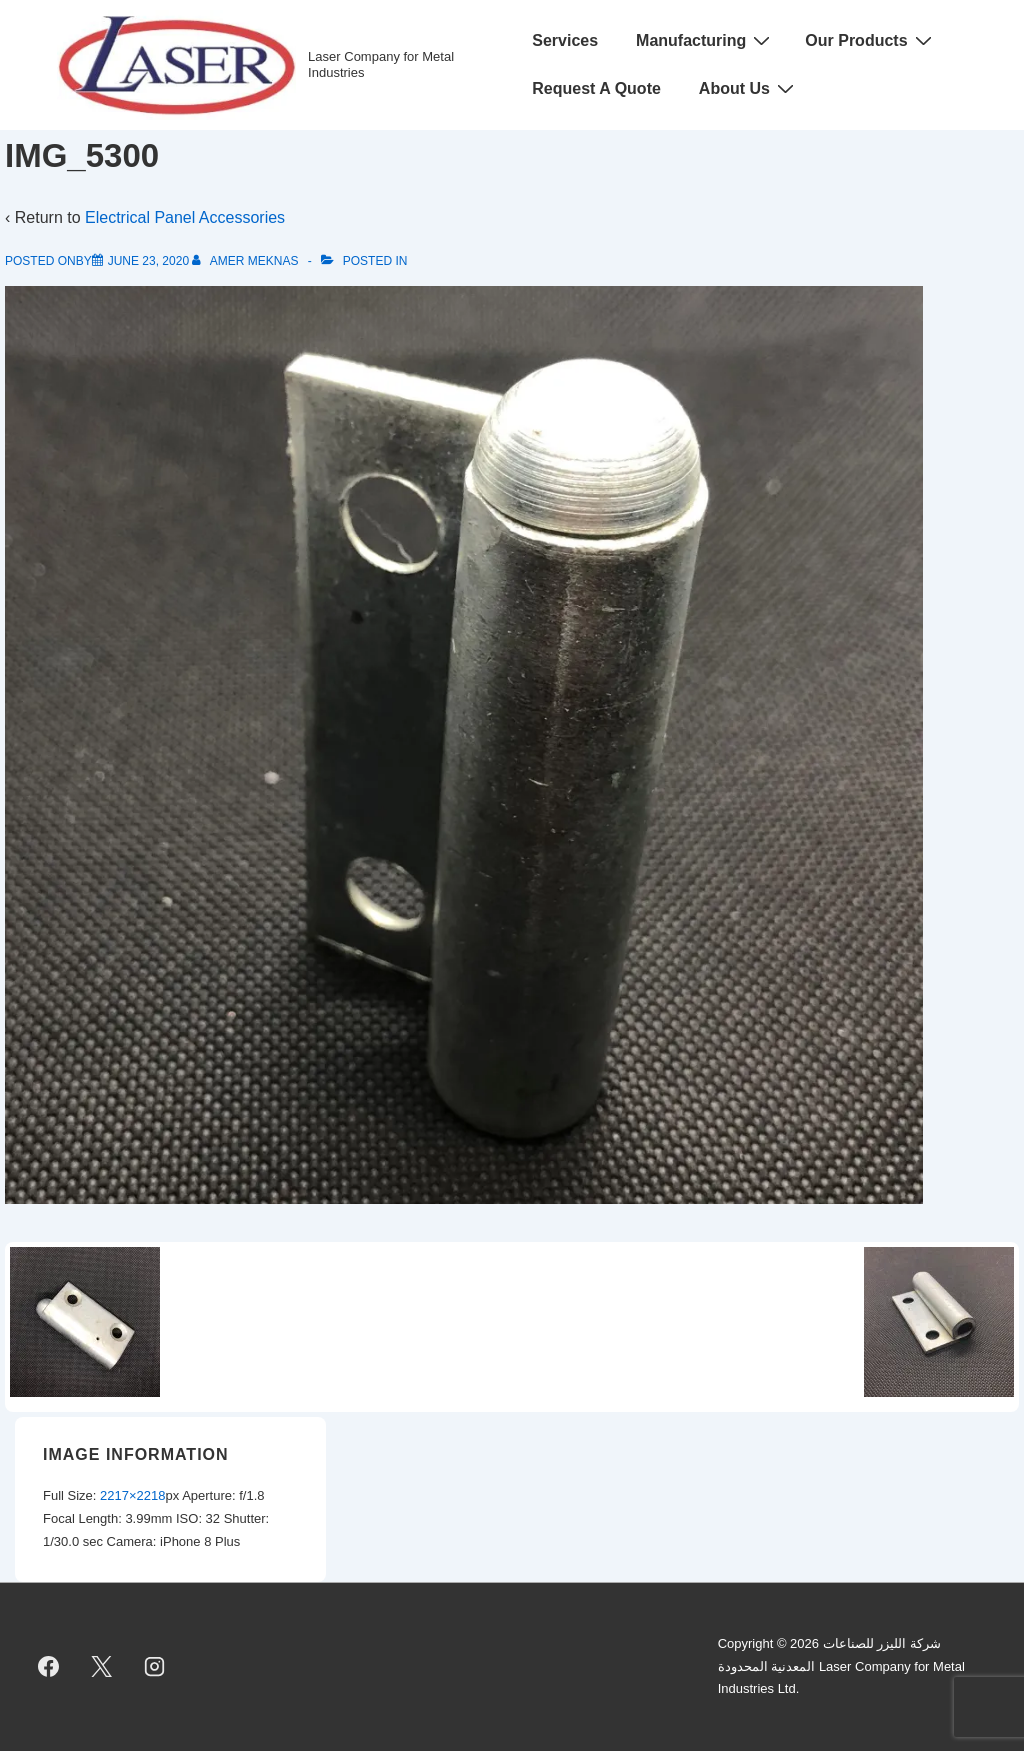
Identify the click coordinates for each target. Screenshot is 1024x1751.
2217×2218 (132, 1495)
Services (565, 40)
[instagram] (155, 1667)
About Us (749, 88)
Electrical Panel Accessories (185, 217)
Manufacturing (705, 40)
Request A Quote (596, 88)
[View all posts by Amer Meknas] (246, 261)
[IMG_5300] (148, 261)
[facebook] (49, 1667)
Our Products (870, 40)
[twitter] (102, 1667)
